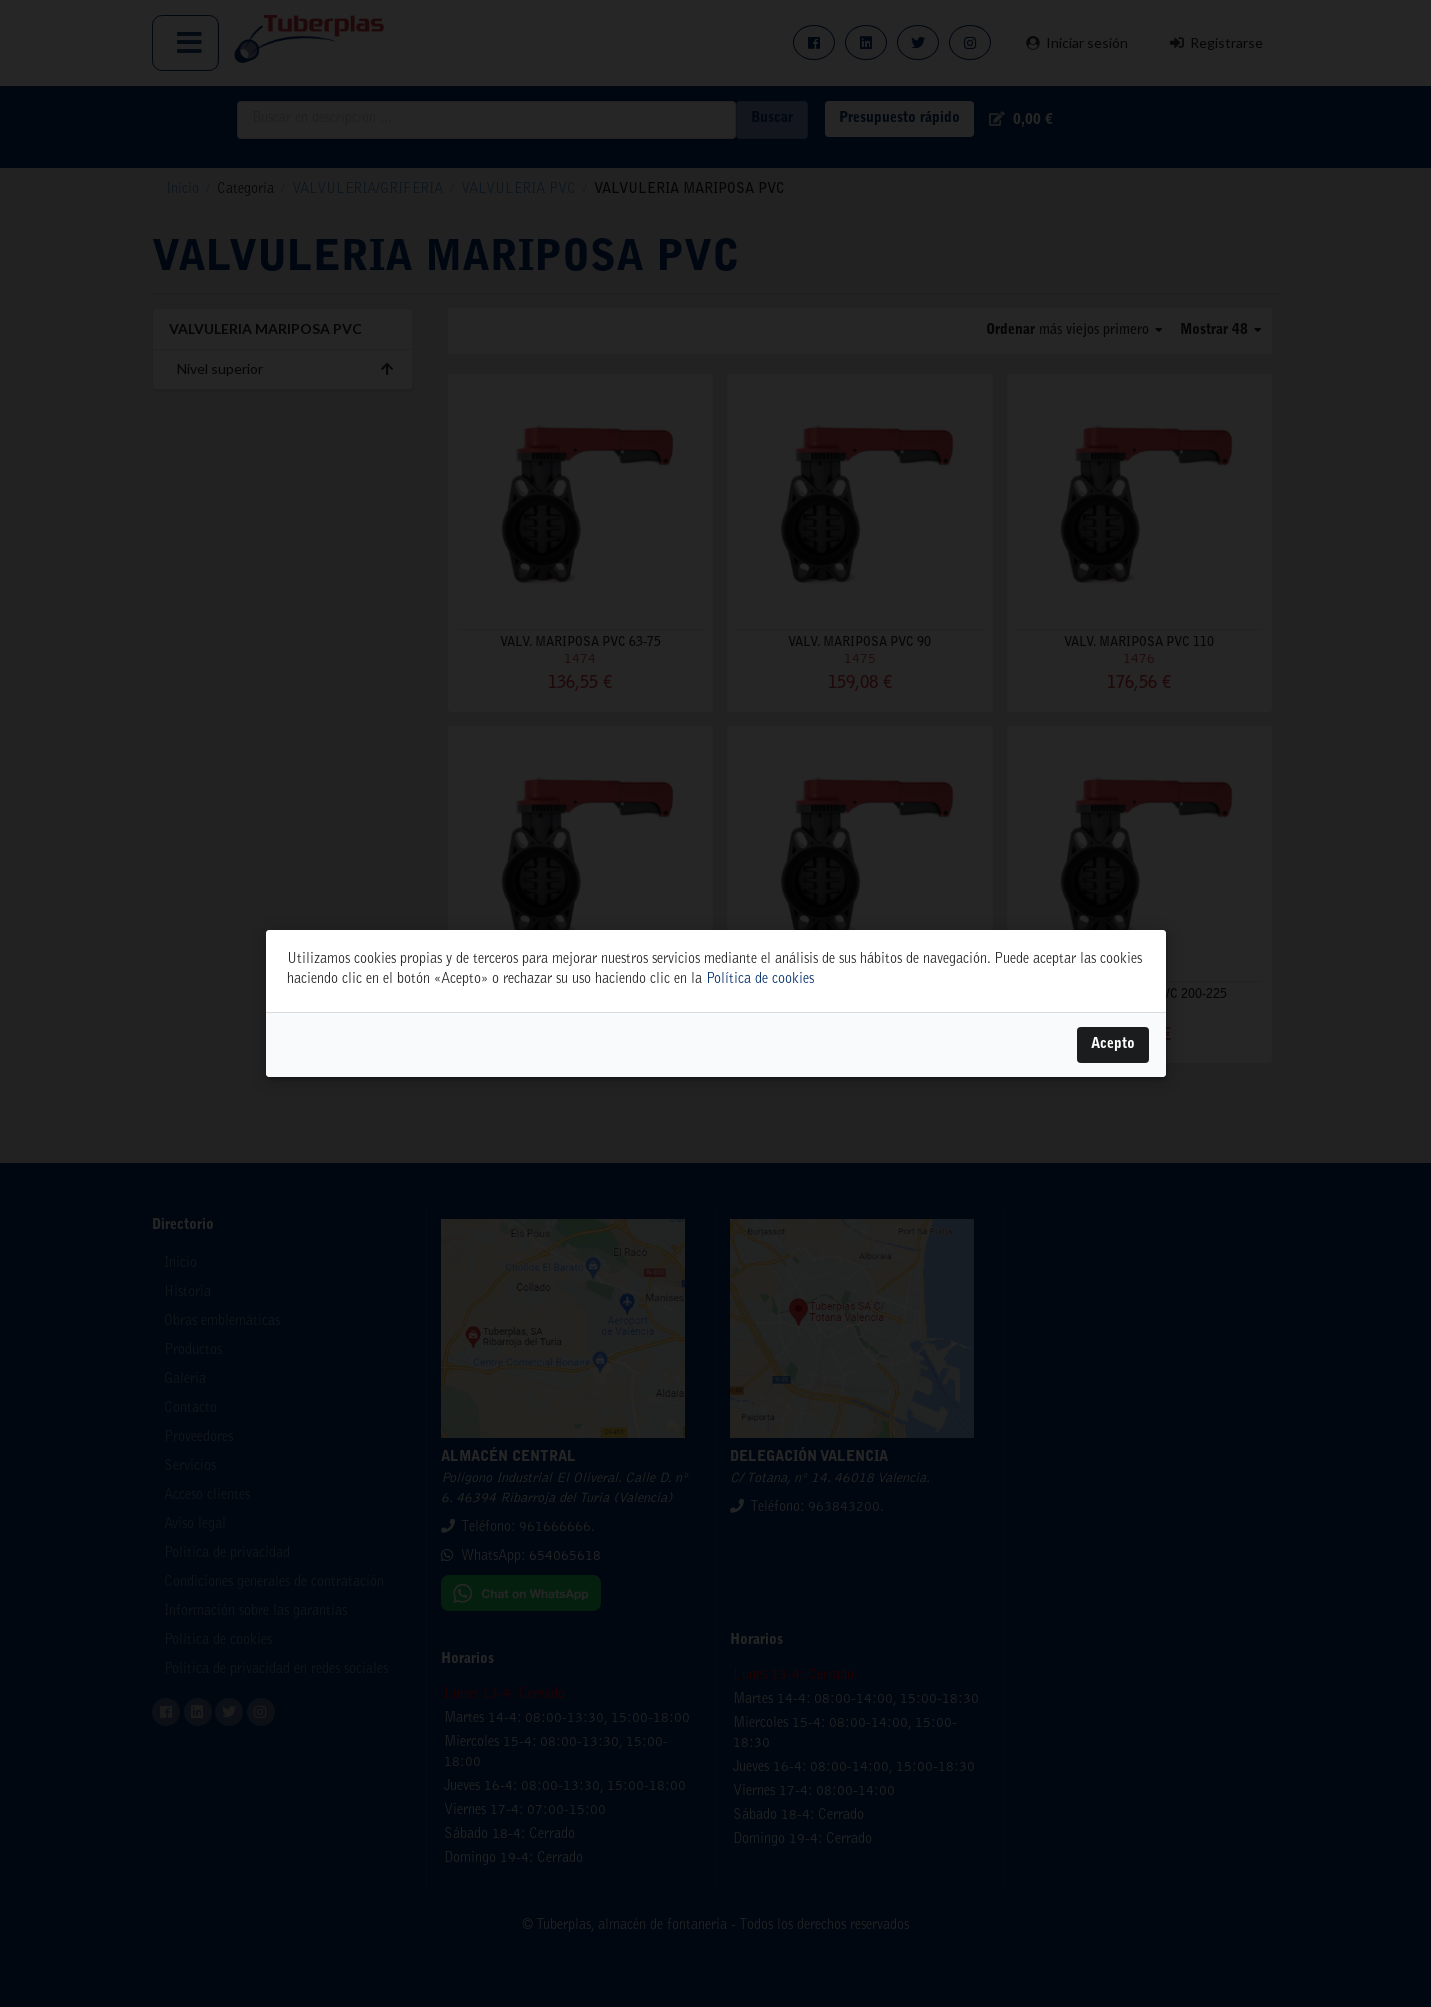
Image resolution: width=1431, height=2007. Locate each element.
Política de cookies (760, 980)
